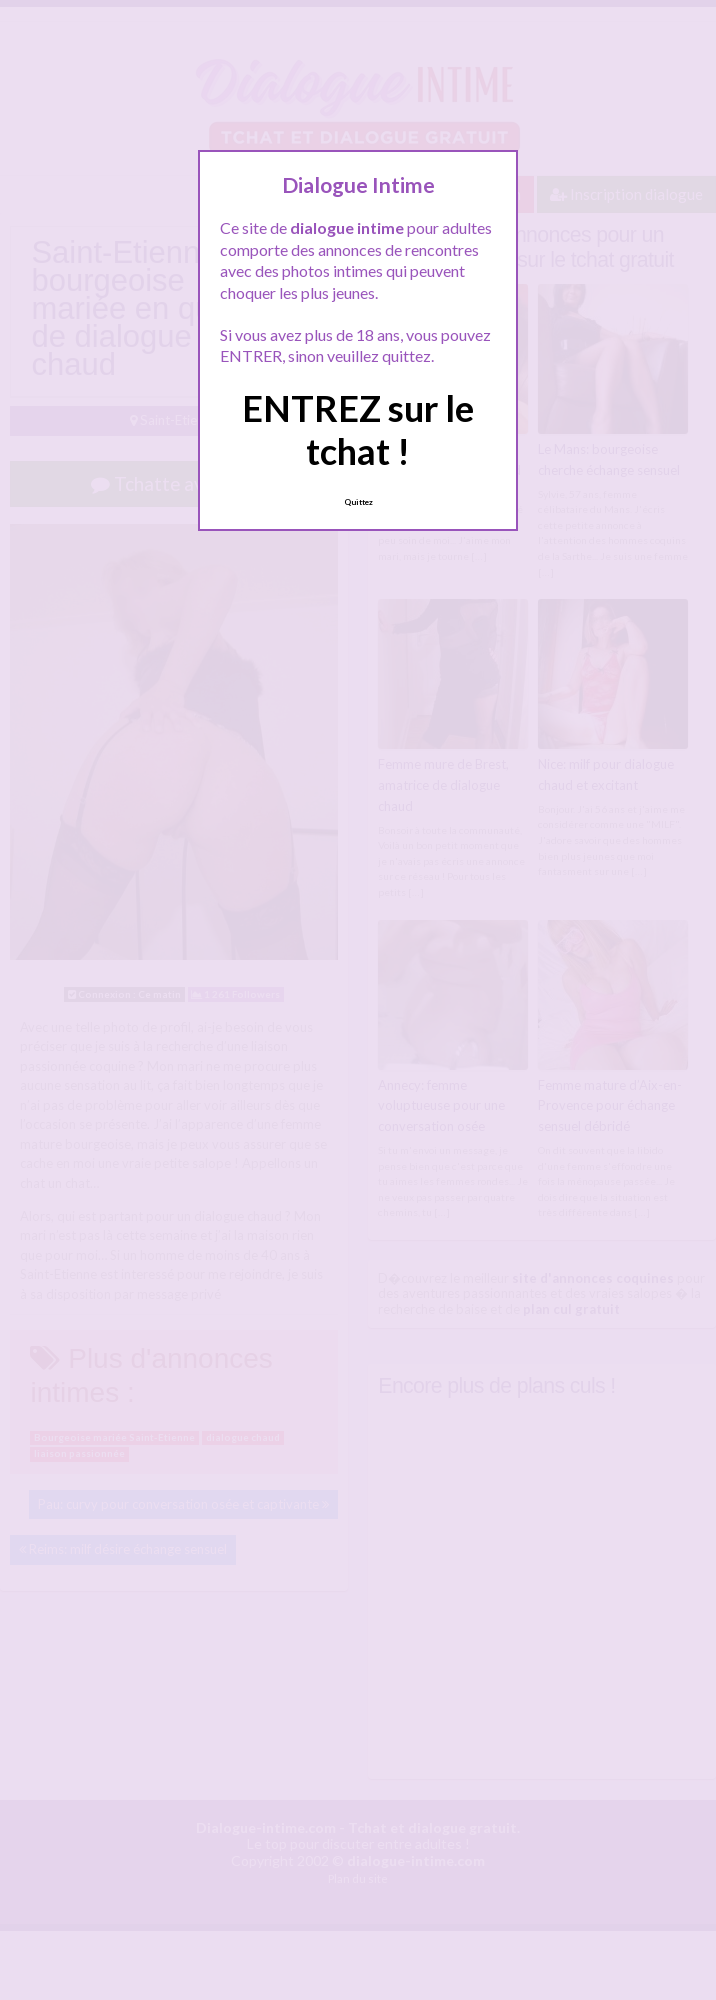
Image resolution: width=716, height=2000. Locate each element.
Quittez (358, 502)
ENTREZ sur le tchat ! (358, 429)
